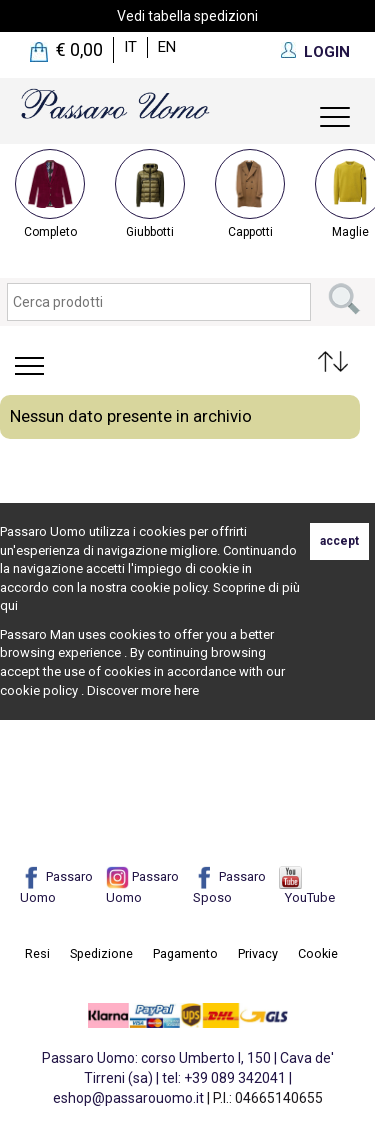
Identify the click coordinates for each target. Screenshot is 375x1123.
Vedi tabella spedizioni (187, 16)
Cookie (318, 953)
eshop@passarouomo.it (128, 1098)
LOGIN (327, 52)
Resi (37, 953)
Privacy (258, 953)
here (186, 690)
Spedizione (101, 953)
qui (9, 605)
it (130, 47)
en (167, 47)
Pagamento (185, 953)
